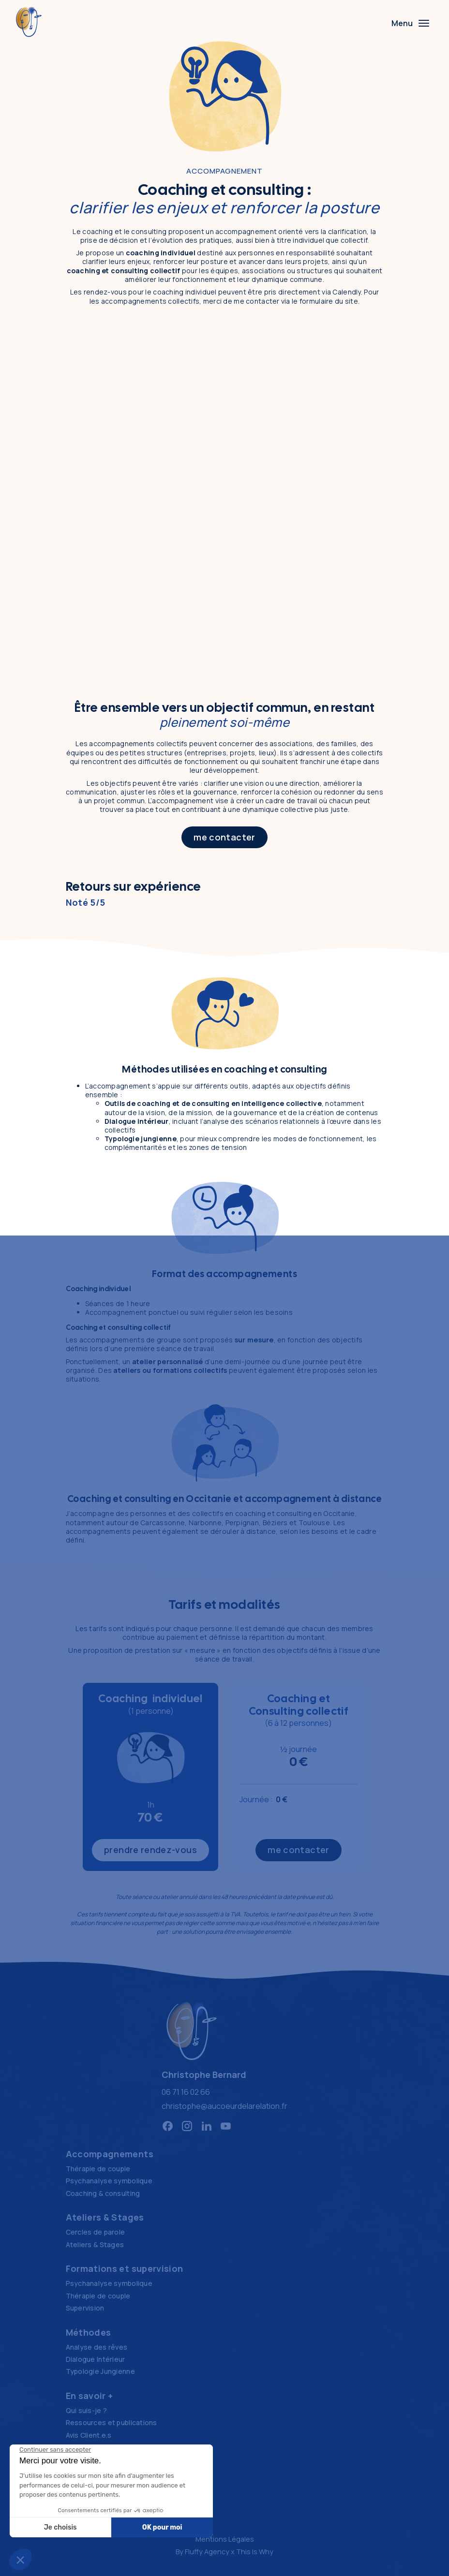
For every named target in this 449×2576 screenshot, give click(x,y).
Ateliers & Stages (105, 2217)
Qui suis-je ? (86, 2410)
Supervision (85, 2307)
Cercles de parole (95, 2232)
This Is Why (254, 2551)
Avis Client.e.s (89, 2435)
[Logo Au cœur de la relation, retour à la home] (191, 2031)
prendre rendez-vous (150, 1849)
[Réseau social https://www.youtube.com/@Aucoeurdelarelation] (226, 2126)
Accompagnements (109, 2154)
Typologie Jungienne (100, 2371)
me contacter (224, 837)
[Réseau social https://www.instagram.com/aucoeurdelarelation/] (187, 2126)
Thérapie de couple (98, 2168)
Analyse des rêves (97, 2347)
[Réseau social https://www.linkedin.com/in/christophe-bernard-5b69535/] (206, 2126)
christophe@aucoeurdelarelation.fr (224, 2106)
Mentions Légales (224, 2539)
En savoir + (89, 2395)
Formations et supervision (124, 2268)
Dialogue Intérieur (95, 2359)
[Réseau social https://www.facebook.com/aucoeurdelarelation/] (168, 2126)
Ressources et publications (111, 2422)
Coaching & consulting (103, 2193)
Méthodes (88, 2332)
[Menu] (410, 23)
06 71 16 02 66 (186, 2092)
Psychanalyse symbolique (109, 2180)
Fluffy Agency (207, 2551)
